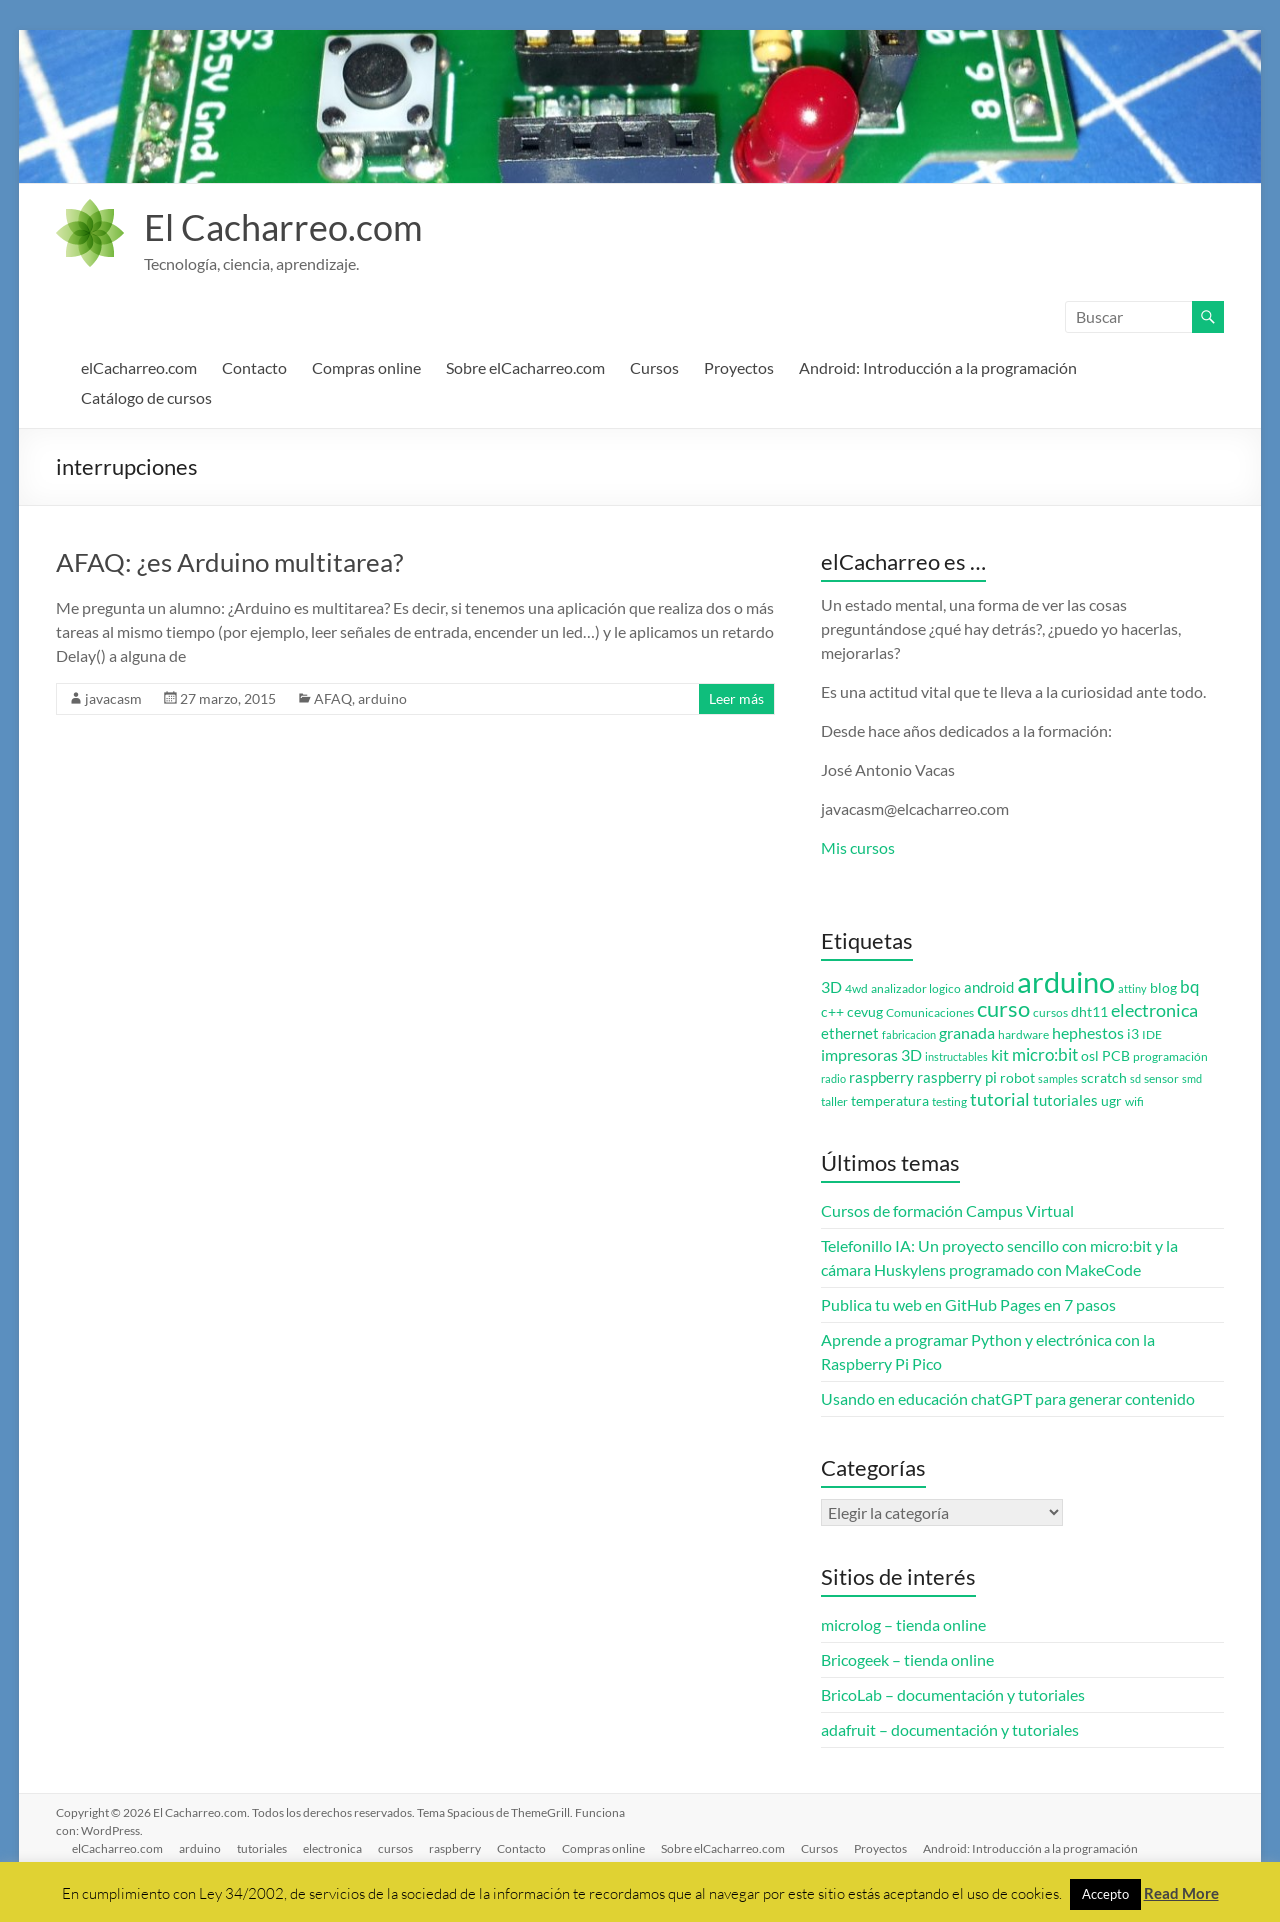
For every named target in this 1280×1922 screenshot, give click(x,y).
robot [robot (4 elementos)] (1017, 1078)
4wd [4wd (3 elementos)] (856, 988)
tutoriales (262, 1848)
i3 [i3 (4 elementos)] (1133, 1034)
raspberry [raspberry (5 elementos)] (881, 1077)
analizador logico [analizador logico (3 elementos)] (916, 988)
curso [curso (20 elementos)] (1003, 1008)
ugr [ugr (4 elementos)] (1111, 1101)
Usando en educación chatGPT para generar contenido (1008, 1398)
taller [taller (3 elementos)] (834, 1101)
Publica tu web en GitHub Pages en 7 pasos (968, 1304)
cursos (395, 1848)
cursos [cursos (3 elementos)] (1050, 1012)
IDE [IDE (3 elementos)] (1152, 1034)
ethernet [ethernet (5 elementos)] (850, 1033)
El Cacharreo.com (283, 227)
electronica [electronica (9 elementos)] (1154, 1010)
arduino (382, 698)
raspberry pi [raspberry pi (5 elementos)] (957, 1077)
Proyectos (739, 367)
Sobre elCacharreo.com (525, 367)
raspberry (455, 1848)
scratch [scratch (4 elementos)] (1104, 1078)
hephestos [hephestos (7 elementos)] (1088, 1032)
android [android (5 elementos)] (989, 987)
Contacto (254, 367)
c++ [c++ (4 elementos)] (832, 1012)
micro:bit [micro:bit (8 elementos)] (1045, 1054)
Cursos (654, 367)
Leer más (736, 698)
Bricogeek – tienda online (907, 1659)
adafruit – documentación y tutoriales (950, 1729)
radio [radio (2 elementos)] (833, 1078)
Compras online (366, 367)
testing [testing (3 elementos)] (949, 1101)
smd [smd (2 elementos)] (1192, 1078)
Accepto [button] (1105, 1894)
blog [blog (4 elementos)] (1163, 988)
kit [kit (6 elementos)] (1000, 1055)
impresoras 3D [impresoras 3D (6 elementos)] (871, 1055)
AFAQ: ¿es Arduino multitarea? (229, 562)
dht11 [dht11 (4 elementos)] (1089, 1012)
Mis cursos (858, 847)
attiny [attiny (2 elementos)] (1132, 988)
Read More (1181, 1893)
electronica (332, 1848)
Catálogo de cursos (146, 397)
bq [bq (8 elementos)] (1190, 986)
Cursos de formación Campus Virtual (947, 1210)
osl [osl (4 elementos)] (1090, 1056)
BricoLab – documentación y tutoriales (953, 1694)
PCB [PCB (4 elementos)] (1116, 1056)
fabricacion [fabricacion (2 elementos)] (909, 1034)
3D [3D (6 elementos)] (831, 987)
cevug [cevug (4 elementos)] (865, 1012)
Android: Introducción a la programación (938, 367)
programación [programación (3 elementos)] (1170, 1056)
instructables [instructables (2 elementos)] (956, 1056)
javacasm (113, 698)
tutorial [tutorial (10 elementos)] (1000, 1099)
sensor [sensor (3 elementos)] (1161, 1078)
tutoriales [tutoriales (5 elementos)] (1065, 1100)
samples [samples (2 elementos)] (1058, 1078)
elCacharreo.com (139, 367)
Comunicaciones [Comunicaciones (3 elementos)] (930, 1012)
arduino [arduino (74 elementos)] (1066, 981)
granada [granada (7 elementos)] (967, 1032)
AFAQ (333, 698)
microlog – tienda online (903, 1624)
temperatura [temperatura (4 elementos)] (890, 1101)
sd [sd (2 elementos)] (1135, 1078)
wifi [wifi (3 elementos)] (1134, 1101)
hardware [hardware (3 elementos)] (1023, 1034)
